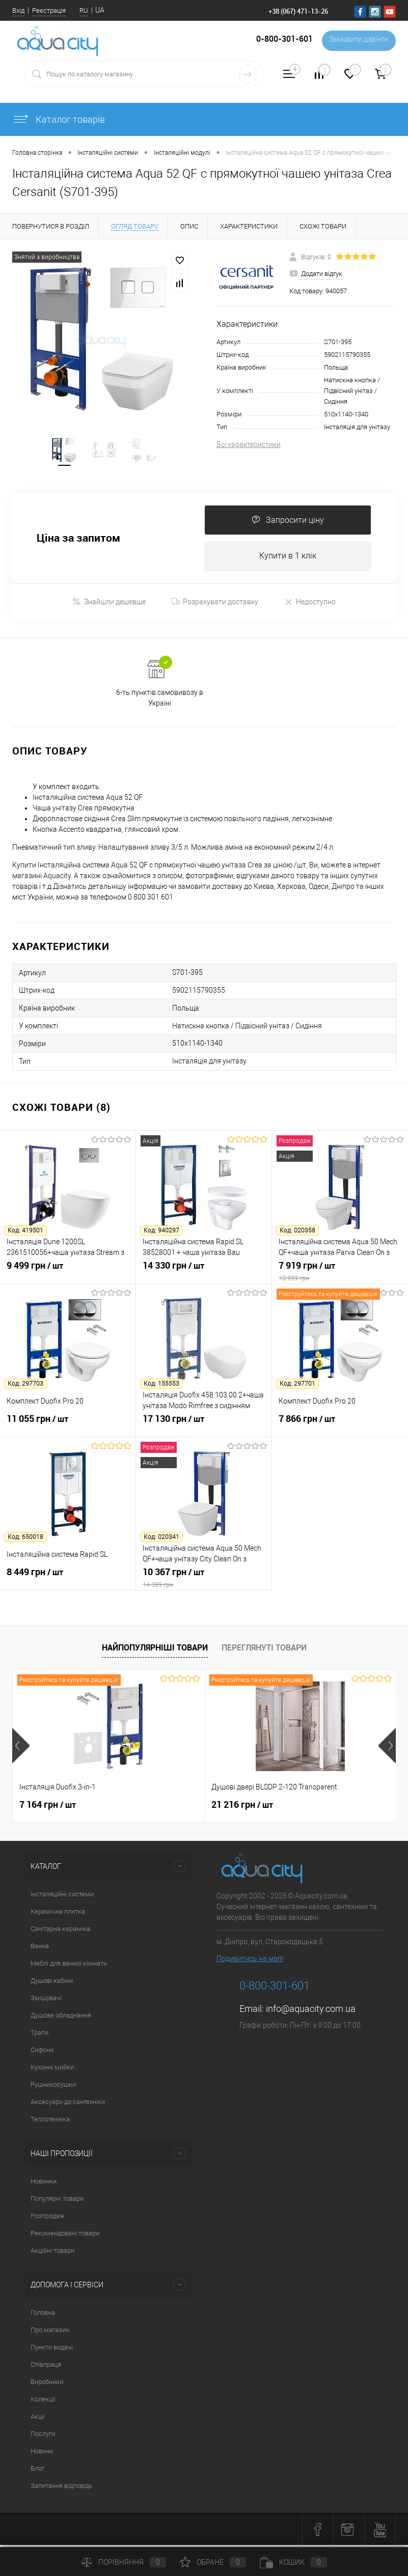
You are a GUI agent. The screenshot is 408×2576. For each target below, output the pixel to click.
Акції (38, 2419)
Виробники (47, 2385)
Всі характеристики (248, 444)
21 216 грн (242, 1807)
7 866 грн (340, 1427)
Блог (37, 2471)
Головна (43, 2315)
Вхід (18, 10)
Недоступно (310, 604)
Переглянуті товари (264, 1650)
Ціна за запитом (78, 540)
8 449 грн (68, 1581)
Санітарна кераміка (60, 1932)
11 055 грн (68, 1427)
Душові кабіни (52, 1983)
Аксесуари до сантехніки (68, 2105)
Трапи (39, 2035)
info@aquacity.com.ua (311, 2011)
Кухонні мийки (52, 2070)
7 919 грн (340, 1274)
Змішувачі (46, 2001)
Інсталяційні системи (62, 1897)
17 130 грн (204, 1427)
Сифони (42, 2053)
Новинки (44, 2184)
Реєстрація (49, 10)
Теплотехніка (50, 2122)
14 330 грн (204, 1274)
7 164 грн (47, 1807)
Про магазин (50, 2333)
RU (83, 10)
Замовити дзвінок (357, 41)
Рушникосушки (53, 2087)
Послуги (43, 2437)
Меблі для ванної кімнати (69, 1966)
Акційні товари (52, 2253)
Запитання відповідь (61, 2489)
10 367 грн (204, 1581)
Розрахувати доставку (215, 605)
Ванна (40, 1949)
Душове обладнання (61, 2018)
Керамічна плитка (58, 1914)
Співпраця (46, 2367)
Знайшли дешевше (109, 604)
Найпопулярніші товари (155, 1650)
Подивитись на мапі (249, 1961)
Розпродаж (48, 2219)
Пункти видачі (52, 2350)
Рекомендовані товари (65, 2236)
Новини (42, 2454)
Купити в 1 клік (287, 559)
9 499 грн (68, 1274)
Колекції (43, 2402)
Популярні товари (57, 2201)
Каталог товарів (58, 119)
